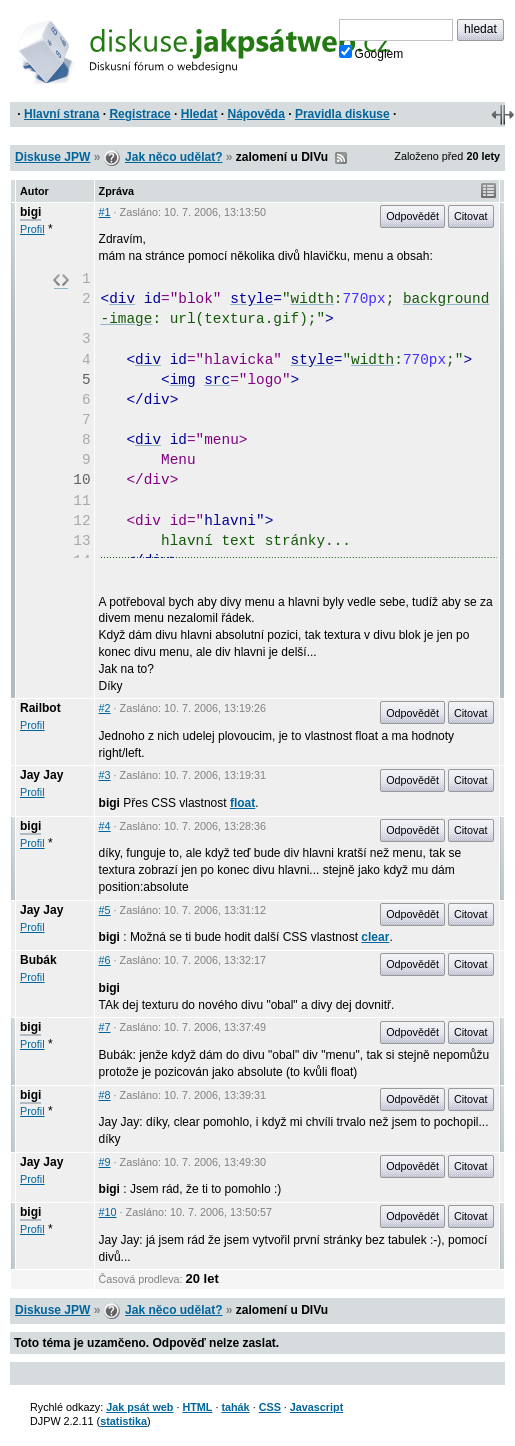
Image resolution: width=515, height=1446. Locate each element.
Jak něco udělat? (173, 157)
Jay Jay (41, 775)
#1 (105, 212)
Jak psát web (139, 1407)
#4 (105, 826)
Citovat (471, 216)
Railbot (40, 708)
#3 (105, 775)
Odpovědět (412, 216)
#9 (105, 1162)
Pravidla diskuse (342, 114)
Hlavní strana (61, 114)
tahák (235, 1407)
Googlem (371, 53)
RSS (341, 158)
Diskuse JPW (52, 157)
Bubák (38, 960)
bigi (30, 212)
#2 (105, 708)
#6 (105, 960)
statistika (123, 1421)
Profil (32, 229)
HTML (197, 1407)
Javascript (316, 1407)
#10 (108, 1212)
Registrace (139, 114)
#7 (105, 1027)
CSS (270, 1407)
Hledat (199, 114)
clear (375, 937)
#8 (105, 1095)
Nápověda (256, 114)
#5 (105, 910)
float (242, 803)
